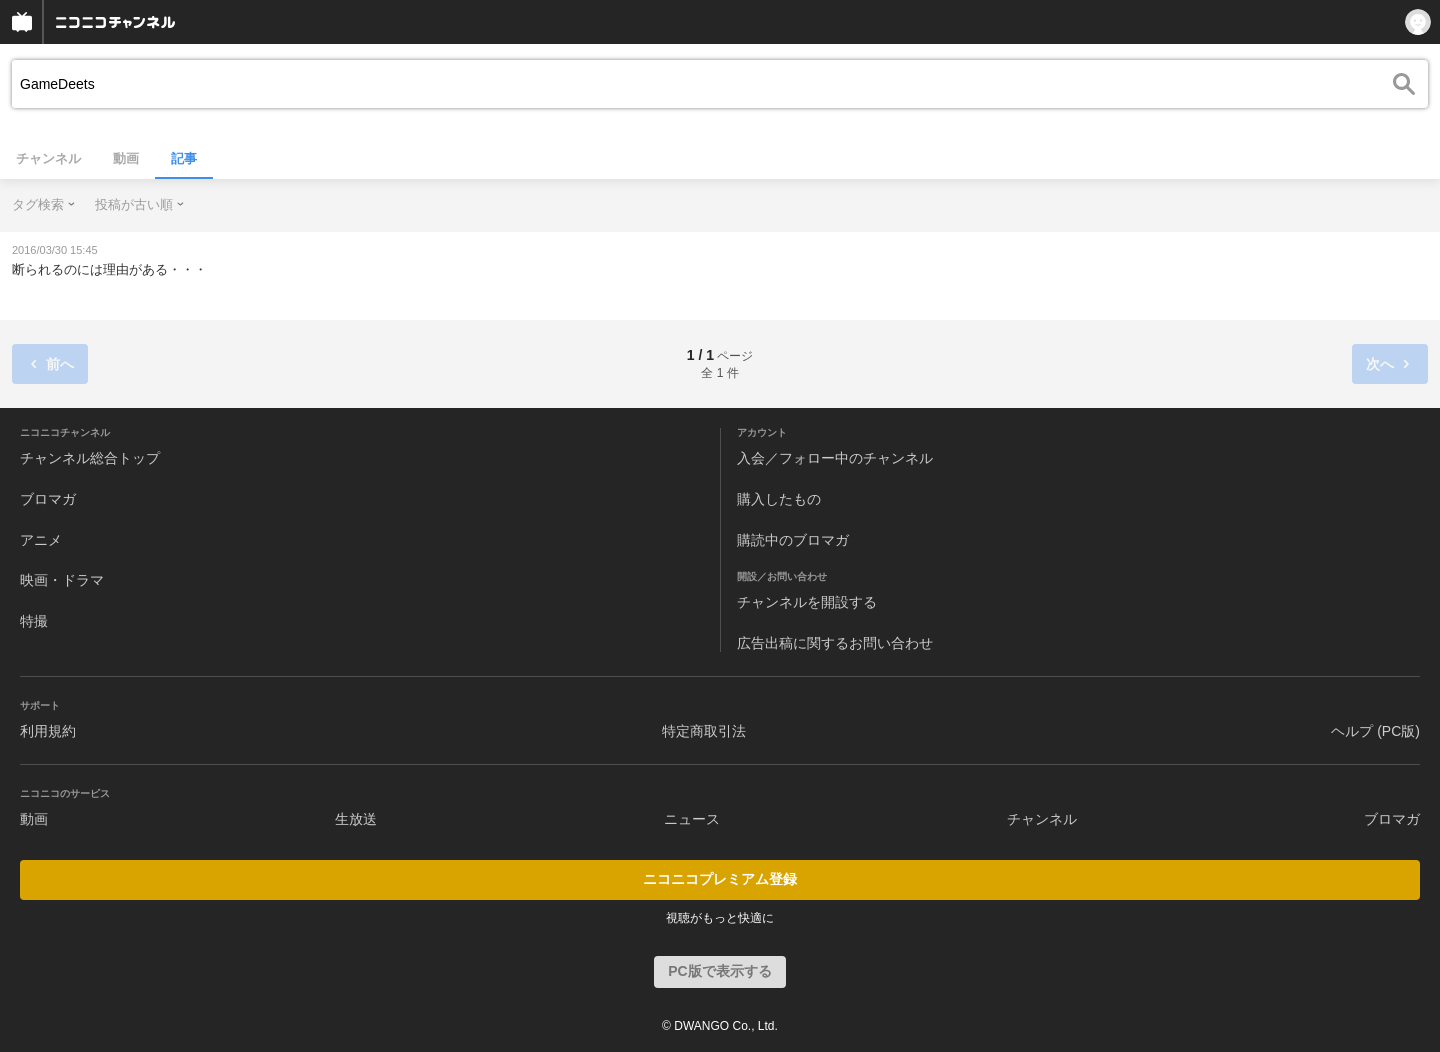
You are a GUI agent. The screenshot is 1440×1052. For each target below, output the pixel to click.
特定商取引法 (704, 731)
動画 (126, 158)
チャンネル (48, 158)
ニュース (692, 819)
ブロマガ (48, 499)
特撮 (34, 621)
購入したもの (779, 499)
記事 (184, 158)
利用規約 (48, 731)
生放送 (356, 819)
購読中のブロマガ (793, 540)
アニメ (41, 540)
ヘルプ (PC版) (1375, 731)
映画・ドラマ (62, 580)
